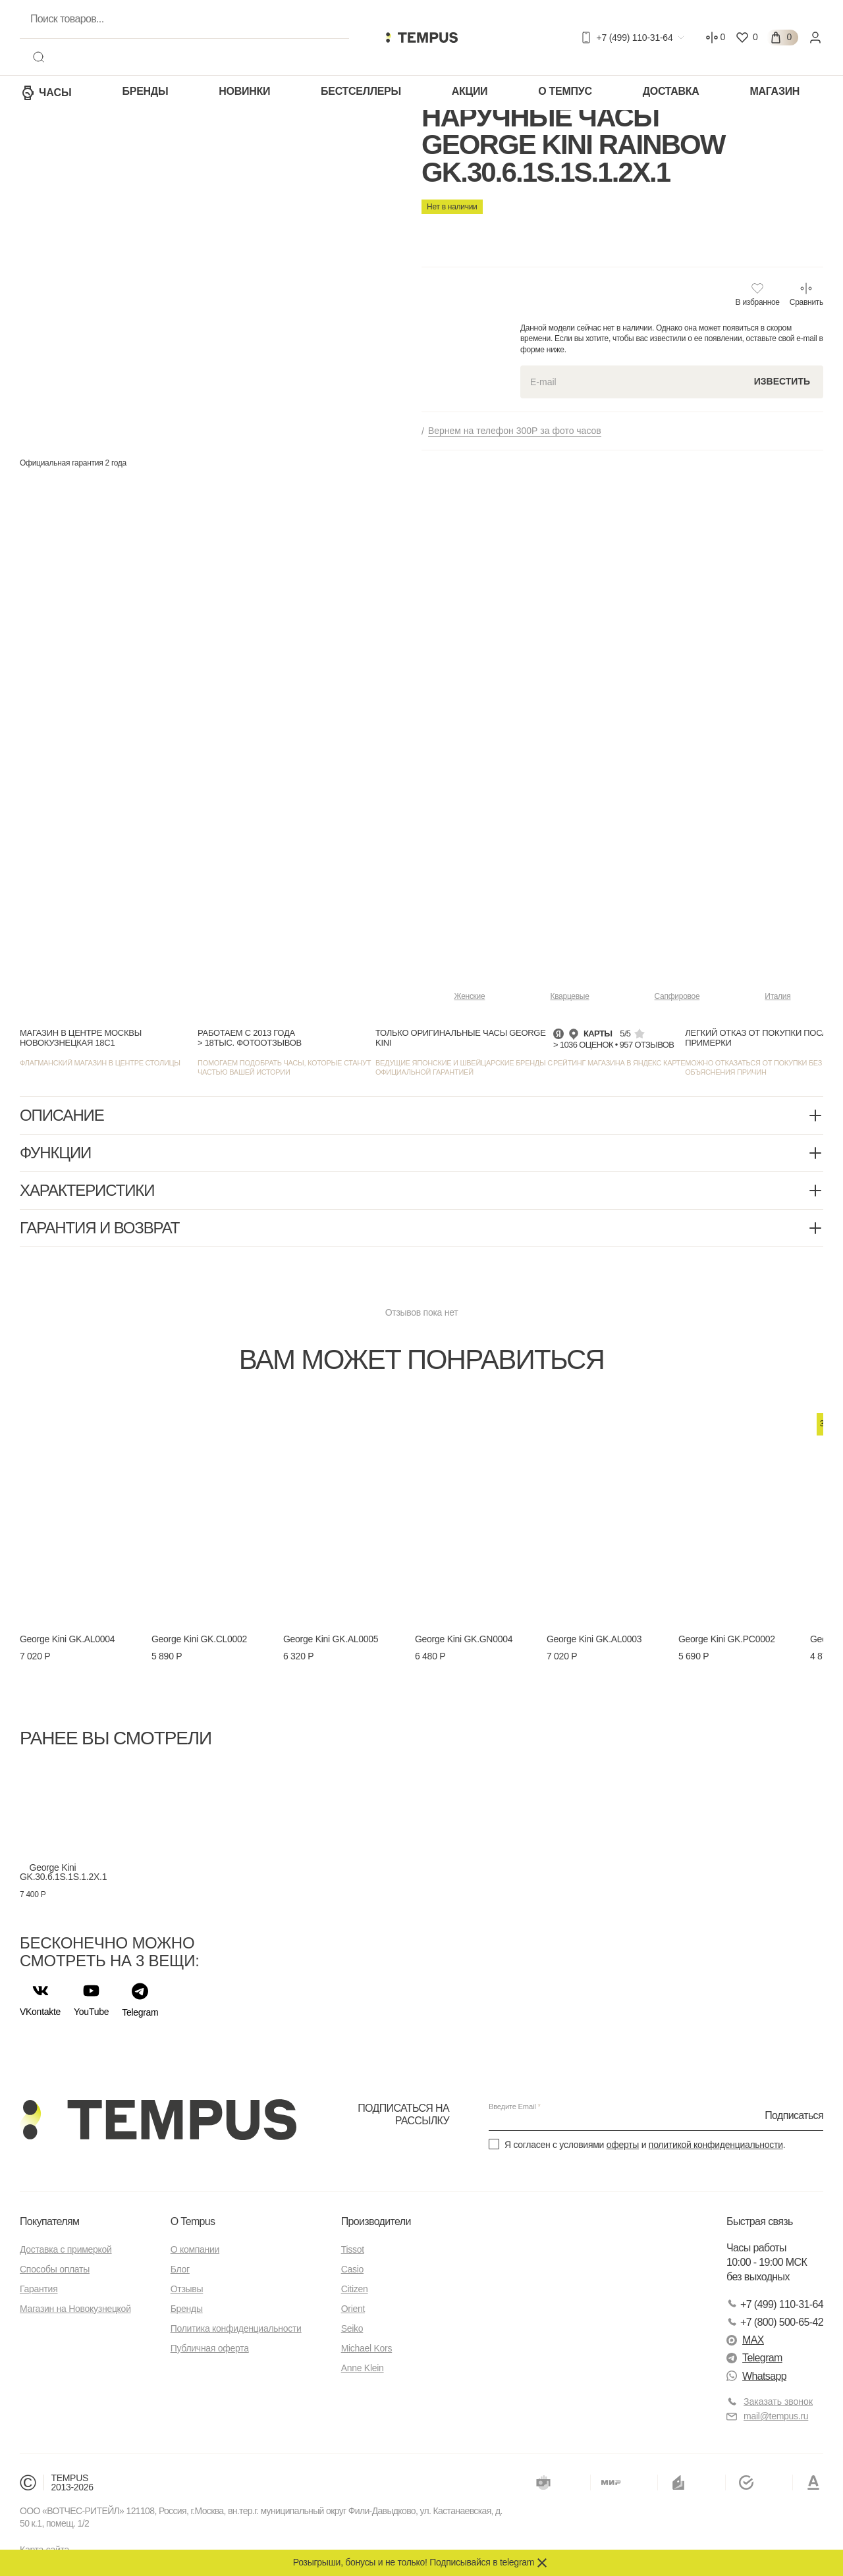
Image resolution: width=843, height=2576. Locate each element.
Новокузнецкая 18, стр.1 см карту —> (527, 288)
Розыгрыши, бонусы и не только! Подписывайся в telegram (413, 2562)
